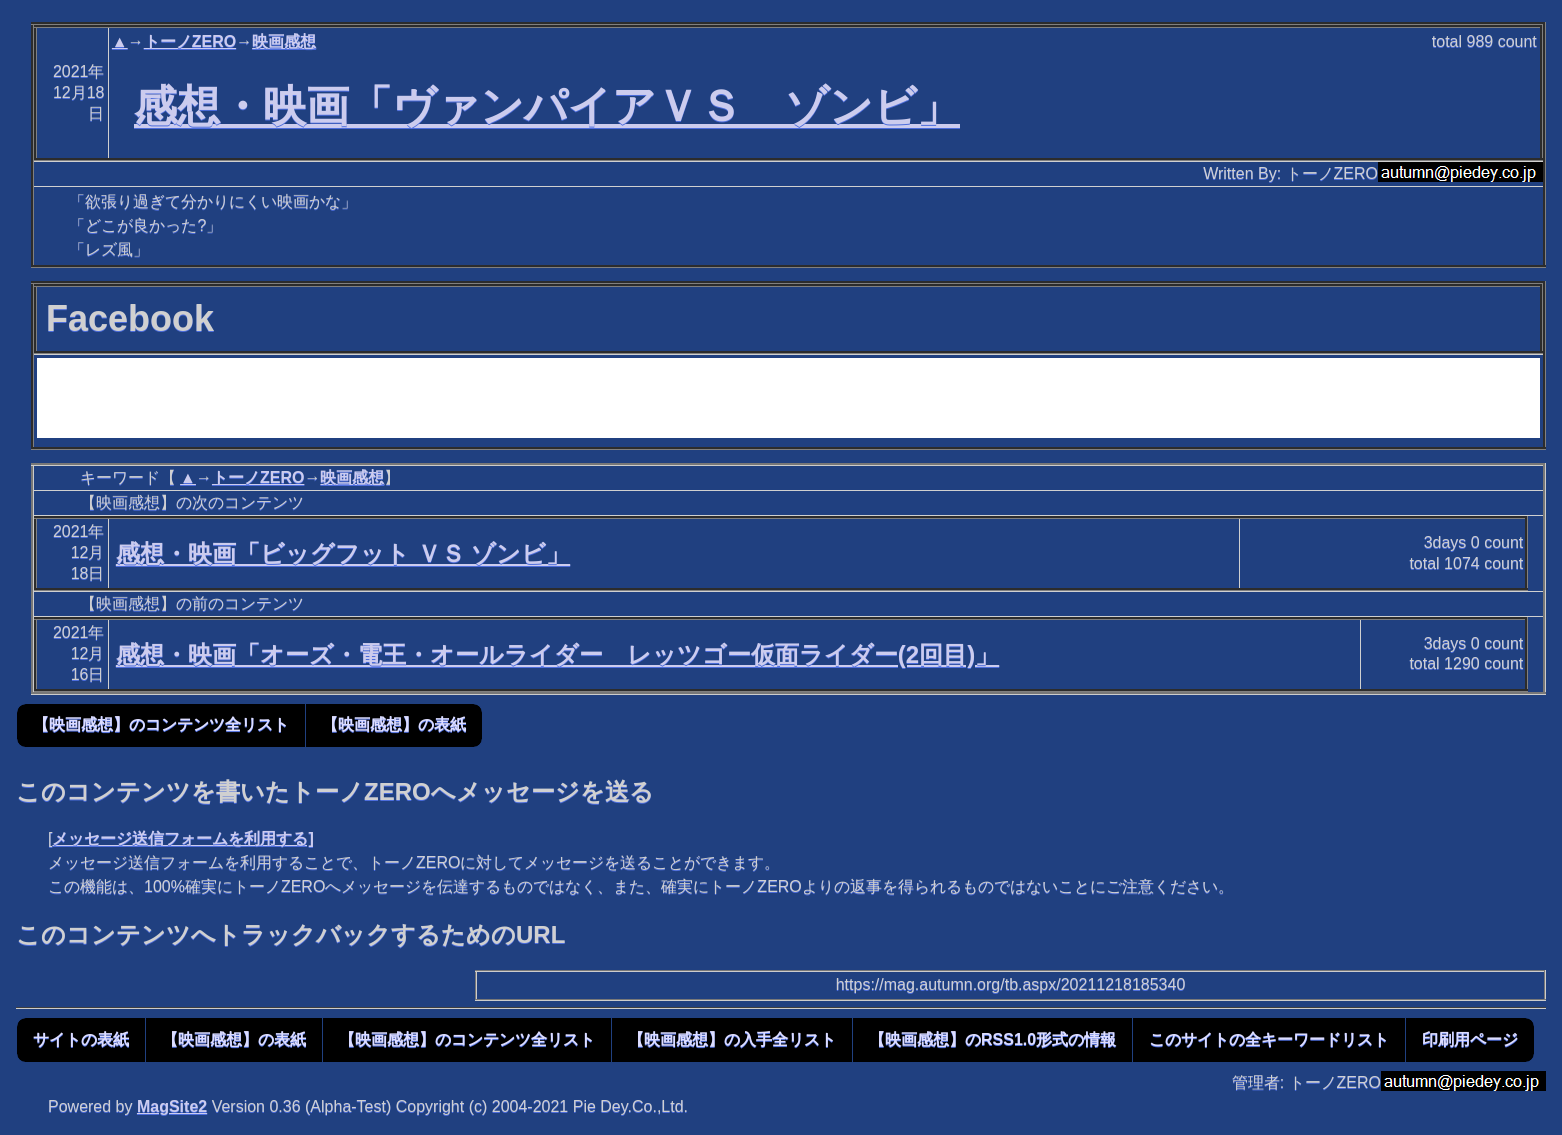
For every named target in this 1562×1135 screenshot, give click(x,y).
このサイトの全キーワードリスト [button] (1269, 1039)
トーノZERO (190, 41)
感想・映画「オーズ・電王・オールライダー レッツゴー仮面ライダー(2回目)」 (557, 654)
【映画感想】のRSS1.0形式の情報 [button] (992, 1039)
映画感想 (284, 41)
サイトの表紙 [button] (81, 1039)
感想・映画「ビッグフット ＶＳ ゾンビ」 (343, 553)
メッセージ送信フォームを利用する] (182, 838)
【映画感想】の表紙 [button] (394, 724)
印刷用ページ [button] (1470, 1039)
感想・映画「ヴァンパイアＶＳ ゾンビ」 (547, 106)
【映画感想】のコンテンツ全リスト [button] (161, 724)
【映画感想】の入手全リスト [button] (732, 1039)
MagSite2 (172, 1106)
